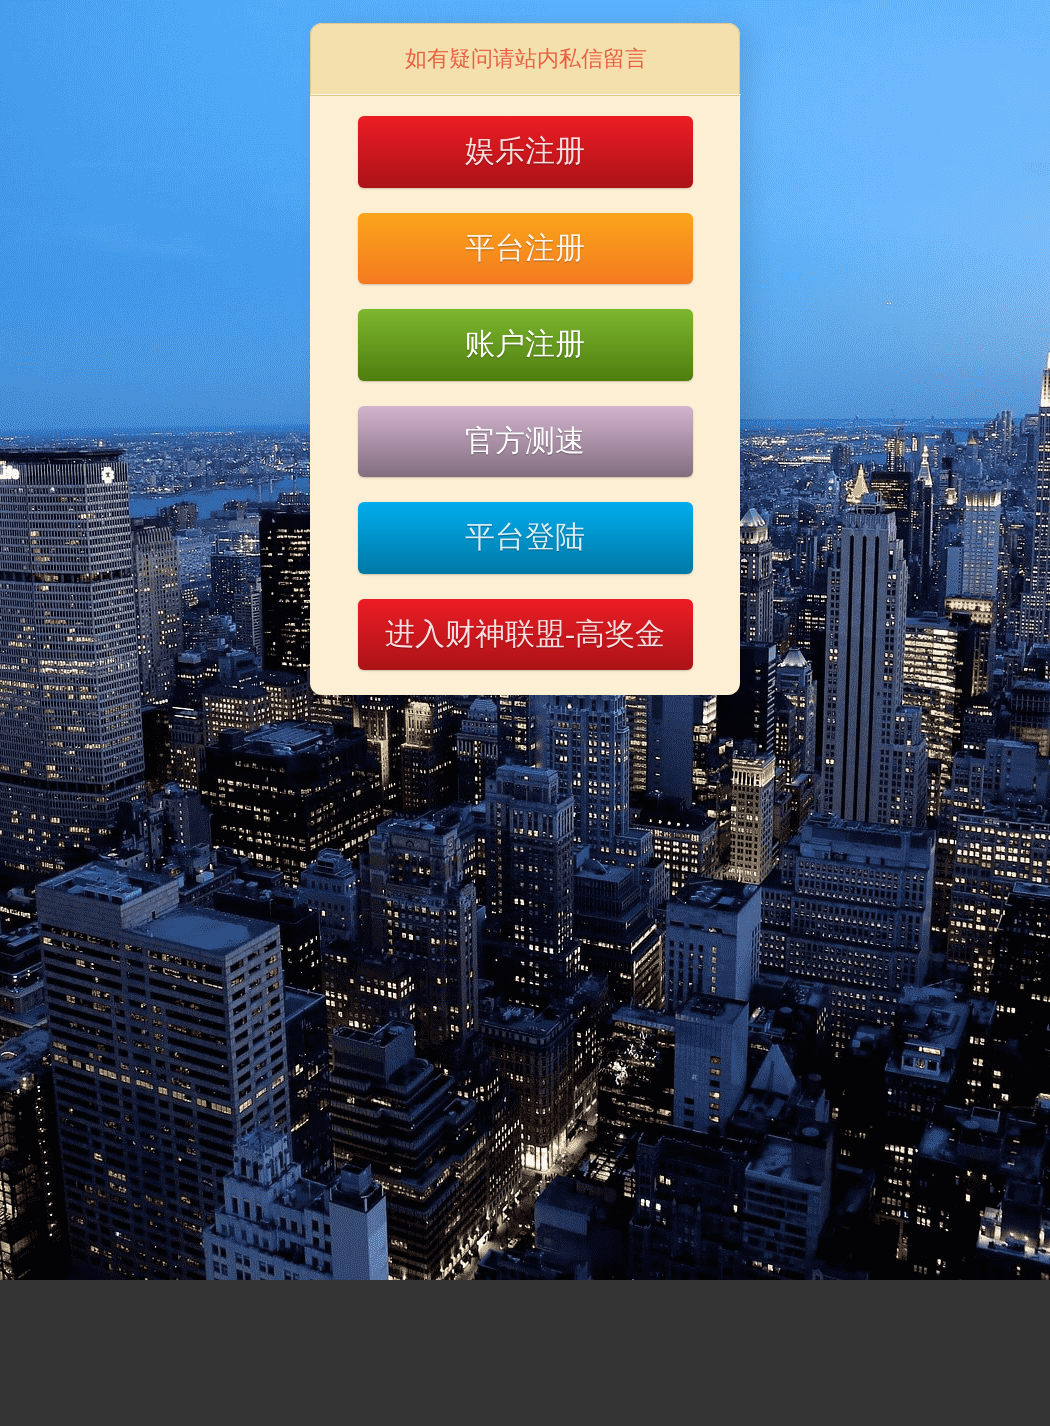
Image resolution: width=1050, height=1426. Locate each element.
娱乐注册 (525, 150)
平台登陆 (525, 536)
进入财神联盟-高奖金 (525, 633)
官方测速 (525, 440)
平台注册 (525, 247)
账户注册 (525, 343)
